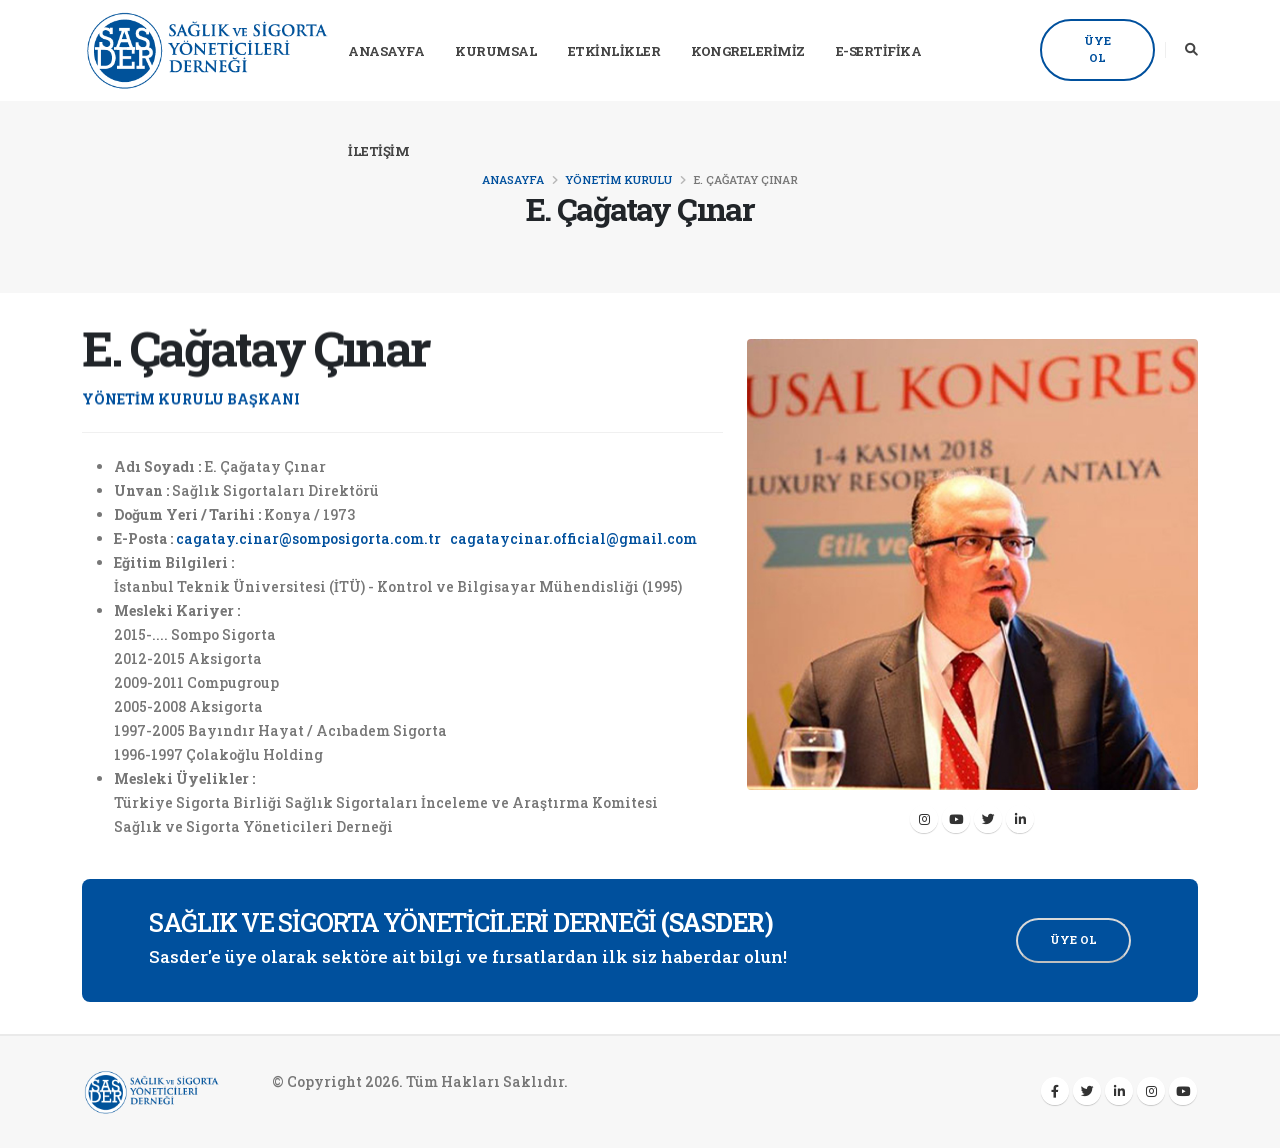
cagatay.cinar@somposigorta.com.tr (308, 538)
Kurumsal (496, 51)
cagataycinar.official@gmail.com (573, 538)
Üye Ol (1097, 49)
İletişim (378, 151)
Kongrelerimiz (748, 51)
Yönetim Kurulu (618, 179)
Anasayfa (386, 51)
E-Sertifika (879, 51)
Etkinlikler (614, 51)
